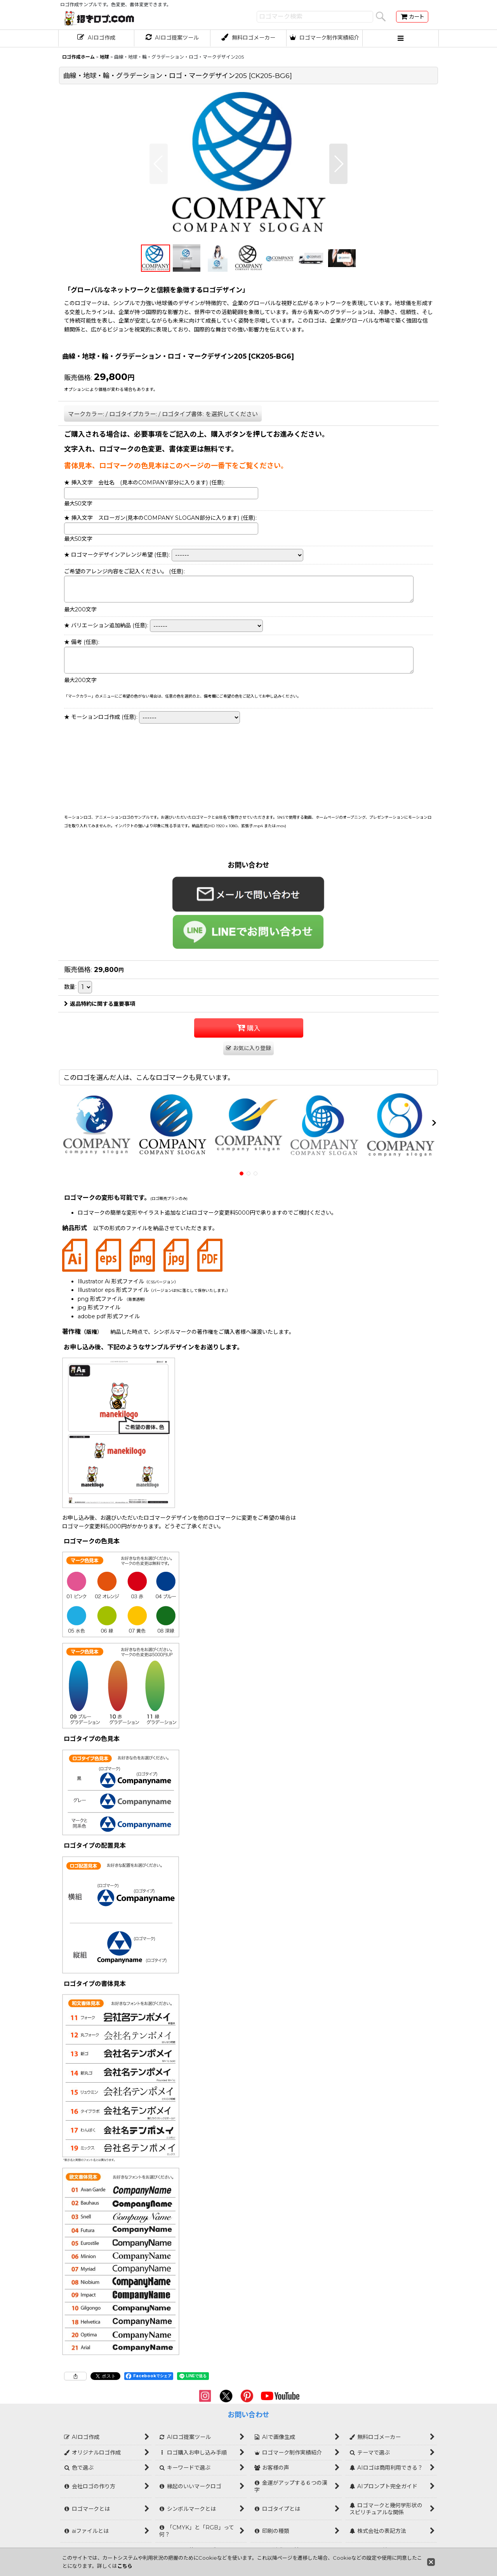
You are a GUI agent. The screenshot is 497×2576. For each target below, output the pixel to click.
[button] (401, 38)
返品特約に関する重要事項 (99, 1003)
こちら (124, 2566)
